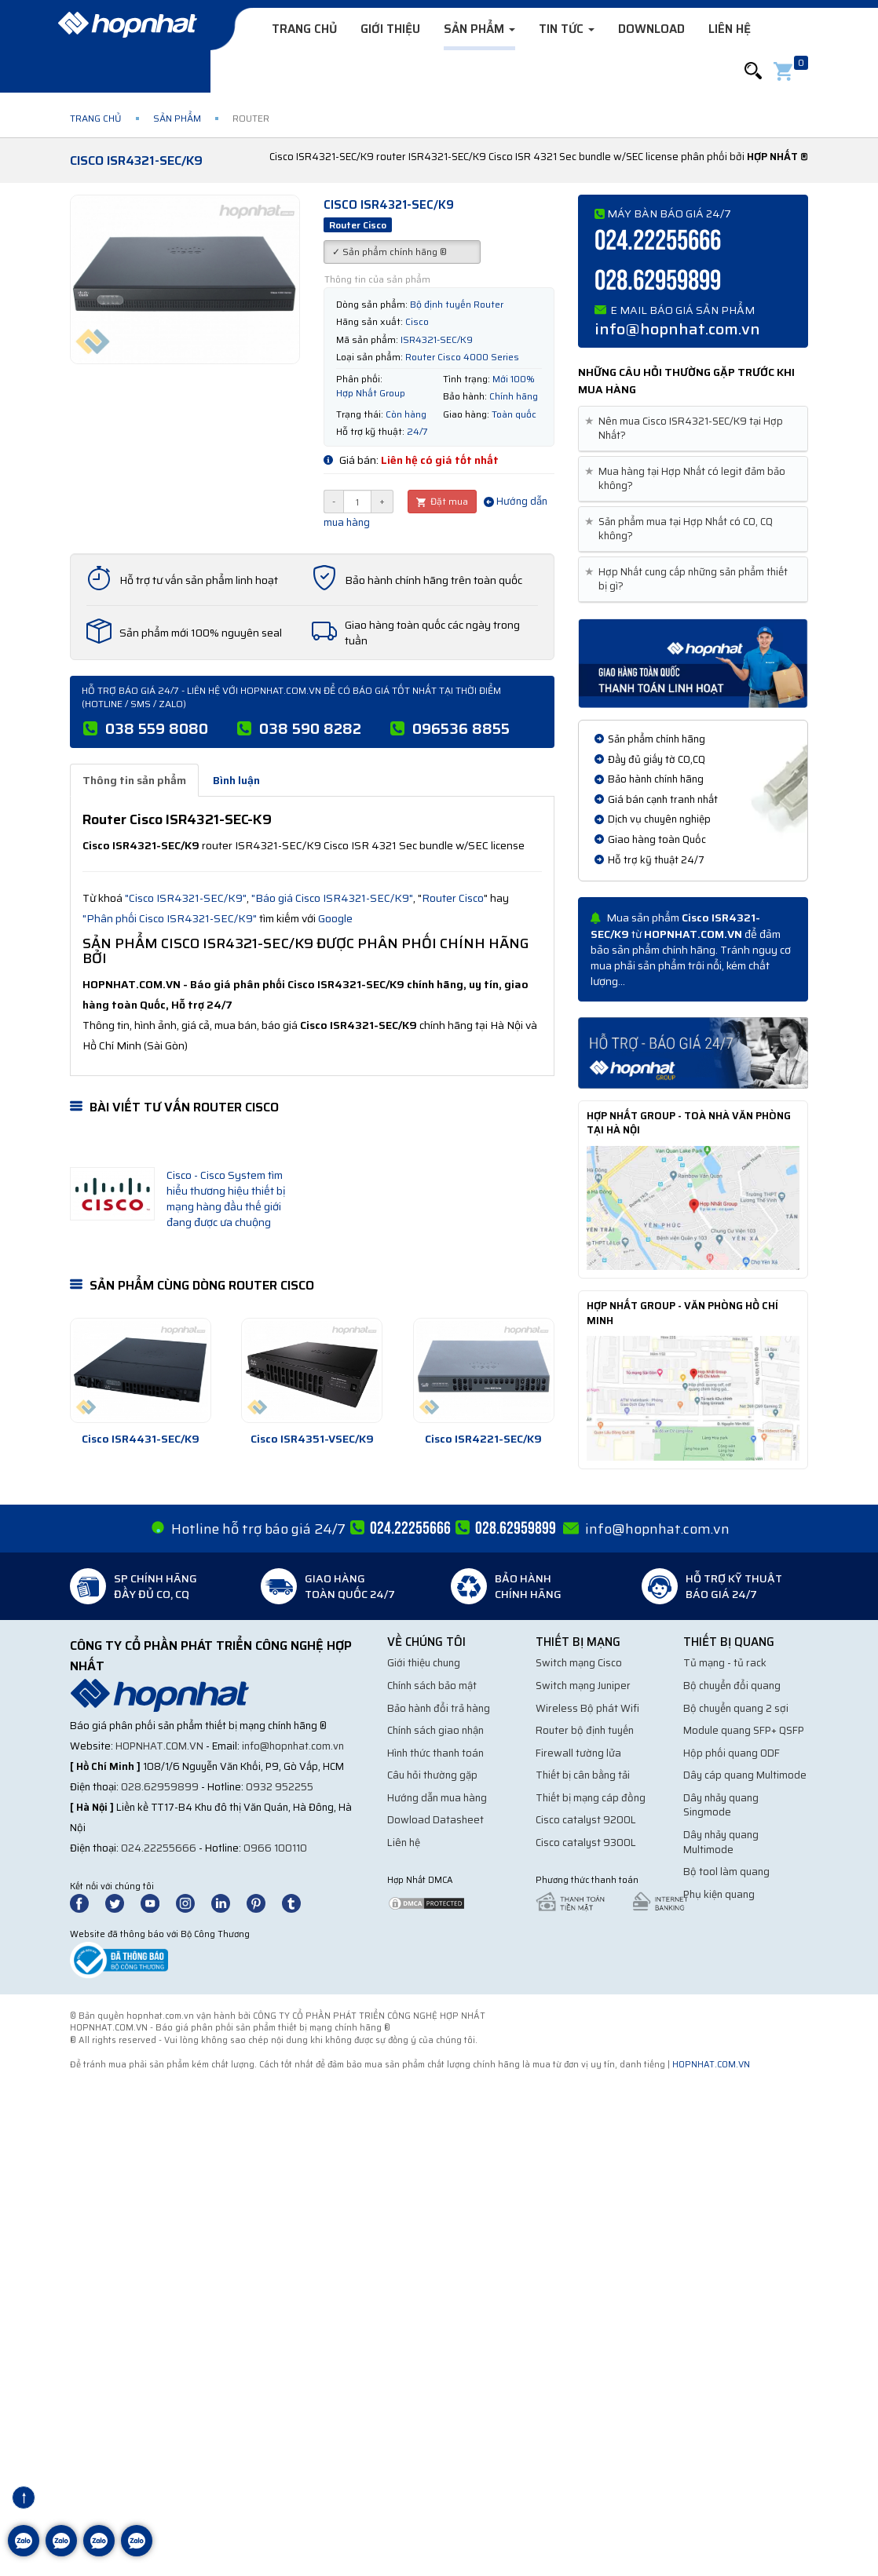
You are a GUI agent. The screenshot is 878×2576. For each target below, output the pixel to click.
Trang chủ (304, 29)
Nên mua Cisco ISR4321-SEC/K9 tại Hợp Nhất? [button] (687, 428)
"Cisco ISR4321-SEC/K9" (186, 898)
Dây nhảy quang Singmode (721, 1805)
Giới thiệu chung (423, 1663)
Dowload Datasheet (435, 1820)
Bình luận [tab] (236, 780)
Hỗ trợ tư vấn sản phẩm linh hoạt (198, 580)
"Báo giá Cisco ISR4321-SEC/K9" (332, 898)
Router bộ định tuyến (585, 1730)
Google (335, 918)
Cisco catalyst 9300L (586, 1842)
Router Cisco (453, 898)
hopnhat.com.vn (159, 1746)
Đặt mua (442, 501)
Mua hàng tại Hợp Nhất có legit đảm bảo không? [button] (688, 479)
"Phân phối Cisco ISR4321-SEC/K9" (169, 918)
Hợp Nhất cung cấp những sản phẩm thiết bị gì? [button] (689, 579)
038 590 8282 (310, 728)
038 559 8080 (156, 728)
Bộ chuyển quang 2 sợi (735, 1708)
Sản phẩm (479, 29)
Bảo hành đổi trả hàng (438, 1708)
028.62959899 (657, 281)
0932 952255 (279, 1787)
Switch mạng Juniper (583, 1685)
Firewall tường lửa (578, 1753)
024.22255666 (657, 241)
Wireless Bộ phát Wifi (587, 1708)
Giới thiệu (390, 29)
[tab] (693, 429)
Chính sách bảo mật (432, 1685)
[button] (753, 71)
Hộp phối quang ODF (731, 1753)
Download (651, 29)
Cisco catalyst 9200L (586, 1820)
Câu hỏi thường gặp (432, 1775)
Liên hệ (729, 29)
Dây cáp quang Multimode (745, 1775)
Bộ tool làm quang (726, 1871)
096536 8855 (461, 728)
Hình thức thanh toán (435, 1753)
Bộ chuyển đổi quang (732, 1685)
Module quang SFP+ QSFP (743, 1730)
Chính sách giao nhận (435, 1730)
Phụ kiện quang (719, 1894)
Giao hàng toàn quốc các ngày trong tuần (432, 632)
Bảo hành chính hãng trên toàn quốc (433, 580)
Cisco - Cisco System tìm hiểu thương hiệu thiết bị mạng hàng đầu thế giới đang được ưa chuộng (226, 1198)
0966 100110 (275, 1848)
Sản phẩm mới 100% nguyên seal (200, 632)
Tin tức (566, 29)
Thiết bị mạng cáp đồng (591, 1798)
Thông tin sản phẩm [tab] (134, 780)
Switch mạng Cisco (579, 1663)
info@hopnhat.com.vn (677, 328)
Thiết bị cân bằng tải (583, 1775)
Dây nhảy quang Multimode (721, 1842)
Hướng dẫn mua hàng (437, 1798)
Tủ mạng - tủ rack (724, 1663)
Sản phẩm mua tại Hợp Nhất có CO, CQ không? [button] (682, 529)
